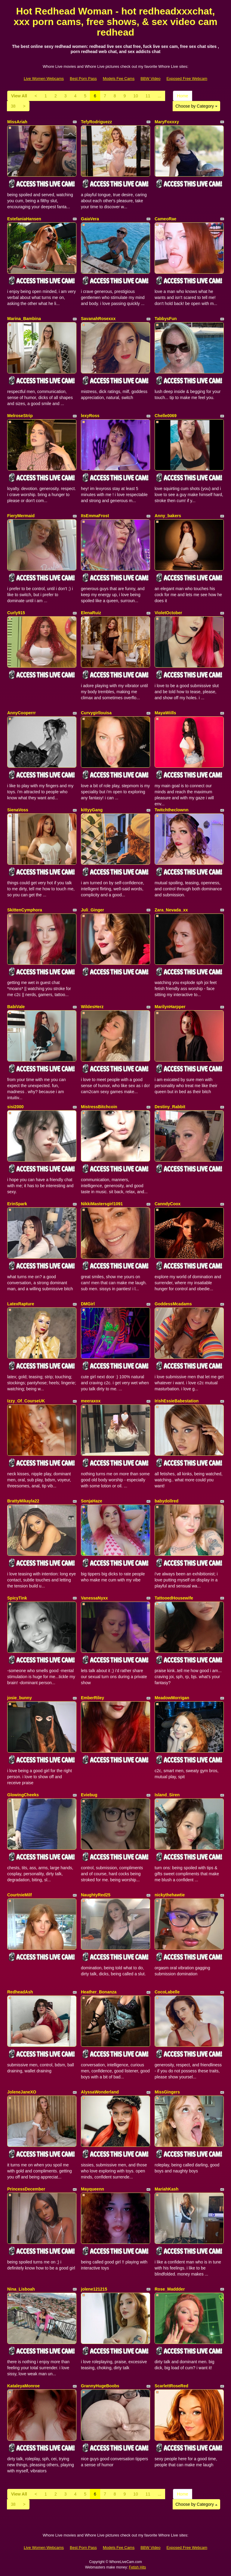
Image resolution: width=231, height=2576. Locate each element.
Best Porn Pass (83, 78)
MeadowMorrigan (172, 1697)
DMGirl (88, 1303)
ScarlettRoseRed (171, 2385)
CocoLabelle (167, 1991)
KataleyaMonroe (23, 2385)
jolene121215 (94, 2289)
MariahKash (166, 2189)
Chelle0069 (166, 415)
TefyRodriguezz (96, 121)
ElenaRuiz (91, 612)
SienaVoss (17, 809)
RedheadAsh (20, 1991)
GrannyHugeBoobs (100, 2385)
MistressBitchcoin (99, 1106)
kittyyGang (92, 809)
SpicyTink (17, 1598)
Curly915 (16, 612)
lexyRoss (90, 415)
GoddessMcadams (173, 1303)
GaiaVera (90, 218)
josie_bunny (19, 1697)
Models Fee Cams (118, 78)
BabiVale (16, 1006)
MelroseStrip (20, 415)
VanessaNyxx (94, 1598)
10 (135, 95)
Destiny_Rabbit (170, 1106)
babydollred (166, 1501)
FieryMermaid (21, 515)
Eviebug (89, 1794)
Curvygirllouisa (96, 712)
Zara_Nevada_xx (171, 909)
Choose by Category (196, 106)
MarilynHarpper (170, 1006)
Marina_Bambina (24, 318)
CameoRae (165, 218)
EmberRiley (92, 1697)
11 (148, 95)
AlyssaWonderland (100, 2092)
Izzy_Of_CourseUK (26, 1400)
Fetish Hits (137, 2567)
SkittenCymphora (24, 909)
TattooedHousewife (174, 1598)
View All (19, 95)
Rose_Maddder (170, 2289)
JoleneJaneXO (21, 2092)
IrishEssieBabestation (177, 1400)
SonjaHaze (91, 1501)
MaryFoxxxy (167, 121)
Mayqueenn (92, 2189)
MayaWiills (165, 712)
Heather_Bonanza (98, 1991)
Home (182, 95)
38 (13, 106)
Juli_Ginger (92, 909)
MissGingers (167, 2092)
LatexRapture (20, 1303)
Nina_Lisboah (21, 2289)
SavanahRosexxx (98, 318)
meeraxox (90, 1400)
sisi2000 (15, 1106)
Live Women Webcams (44, 78)
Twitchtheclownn (172, 809)
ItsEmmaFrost (95, 515)
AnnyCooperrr (21, 712)
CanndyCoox (167, 1203)
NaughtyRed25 (95, 1894)
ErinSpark (17, 1203)
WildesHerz (92, 1006)
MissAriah (17, 121)
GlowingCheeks (23, 1794)
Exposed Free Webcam (186, 78)
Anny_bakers (168, 515)
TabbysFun (166, 318)
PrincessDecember (26, 2189)
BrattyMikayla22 (23, 1501)
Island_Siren (167, 1794)
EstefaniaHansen (24, 218)
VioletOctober (168, 612)
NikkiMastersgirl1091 (102, 1203)
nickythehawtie (170, 1894)
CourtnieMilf (19, 1894)
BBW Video (150, 78)
